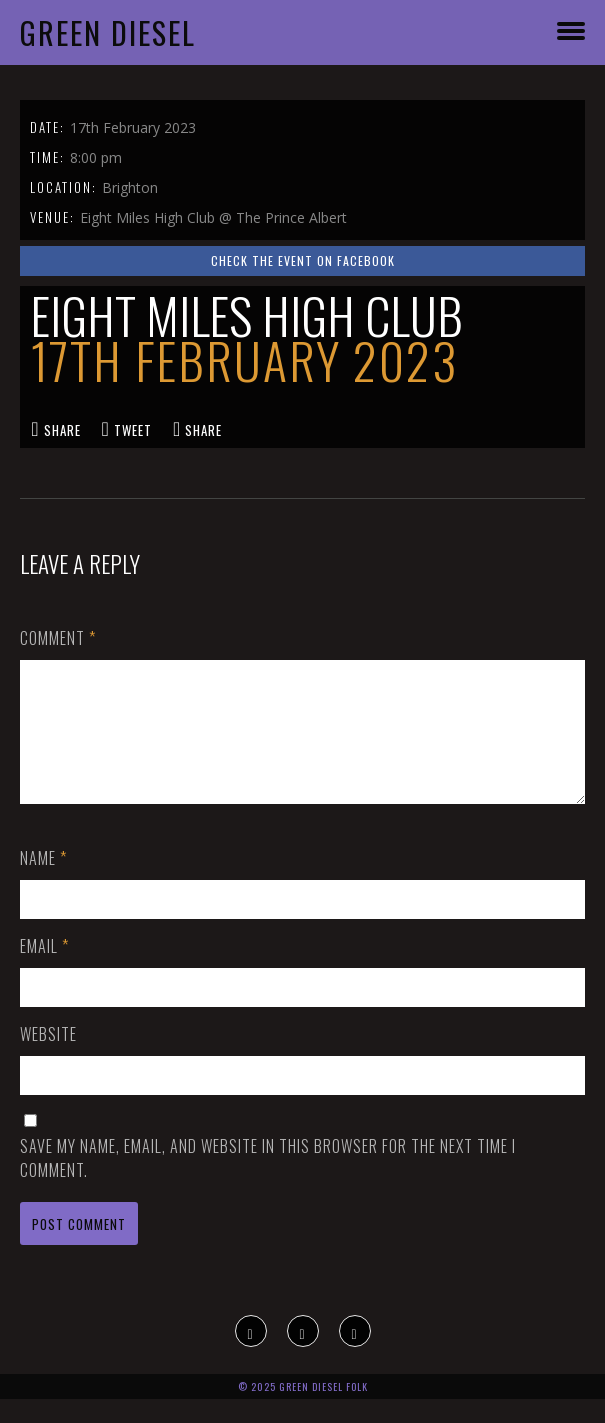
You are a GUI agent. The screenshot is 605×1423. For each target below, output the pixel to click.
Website (48, 1058)
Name (43, 882)
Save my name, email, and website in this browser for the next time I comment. (268, 1182)
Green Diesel (108, 32)
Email (44, 970)
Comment (58, 638)
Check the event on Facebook (303, 260)
